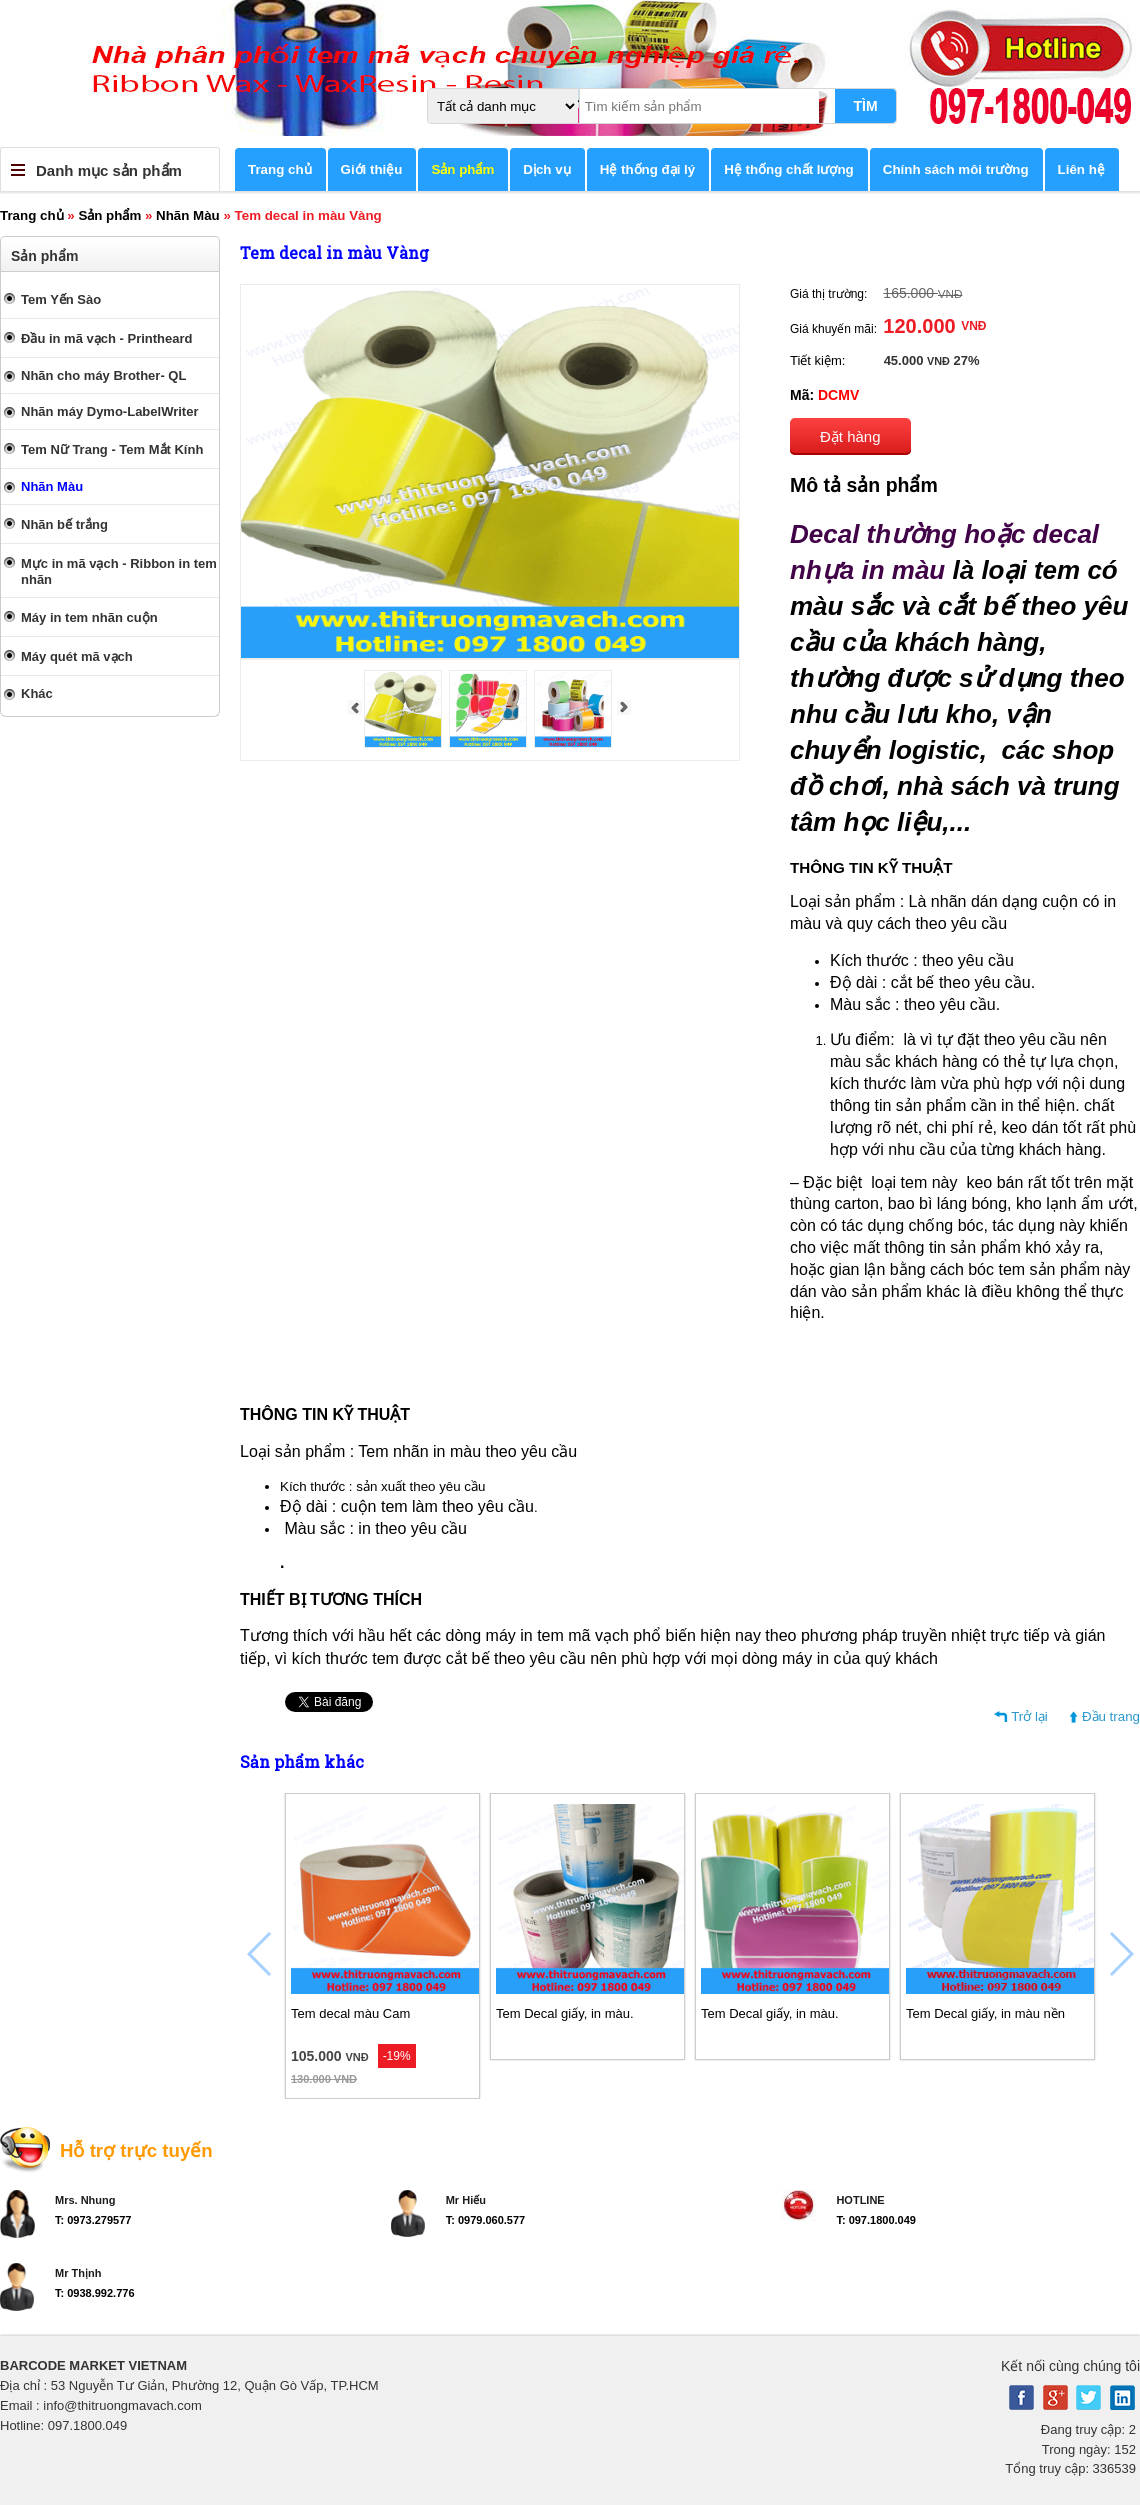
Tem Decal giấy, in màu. (565, 2013)
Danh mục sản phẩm (109, 170)
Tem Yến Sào (61, 299)
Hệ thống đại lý (648, 169)
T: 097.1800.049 (876, 2220)
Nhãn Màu (188, 215)
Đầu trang (1111, 1716)
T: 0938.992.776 (95, 2293)
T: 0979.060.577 (486, 2220)
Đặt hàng (850, 436)
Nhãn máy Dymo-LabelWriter (109, 411)
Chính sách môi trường (956, 169)
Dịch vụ (546, 169)
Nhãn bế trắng (64, 524)
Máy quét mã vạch (77, 656)
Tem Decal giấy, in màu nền (985, 2013)
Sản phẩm (462, 169)
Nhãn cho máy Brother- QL (103, 375)
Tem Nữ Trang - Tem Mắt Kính (112, 449)
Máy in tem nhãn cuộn (89, 617)
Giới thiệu (372, 169)
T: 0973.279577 (93, 2220)
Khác (37, 693)
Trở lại (1029, 1716)
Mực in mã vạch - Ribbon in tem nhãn (119, 571)
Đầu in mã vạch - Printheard (106, 338)
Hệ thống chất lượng (789, 169)
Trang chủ (280, 169)
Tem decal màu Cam (350, 2013)
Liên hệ (1081, 169)
